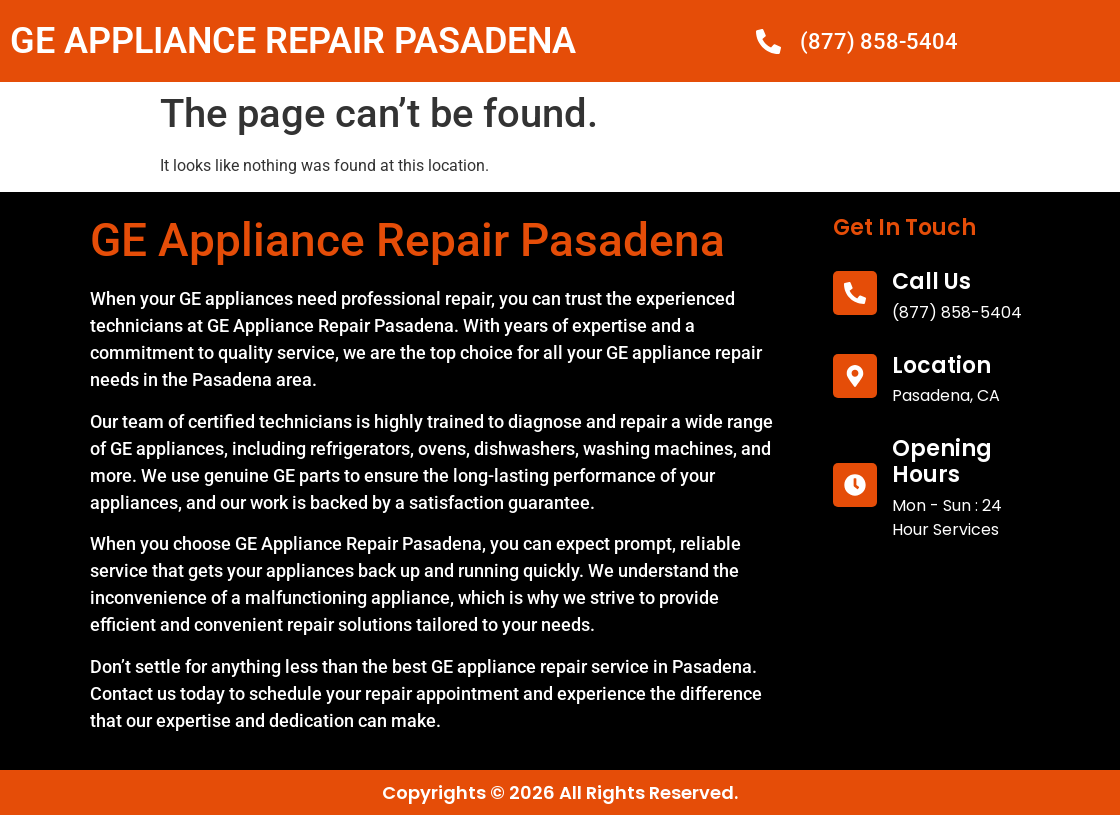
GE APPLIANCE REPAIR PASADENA (293, 41)
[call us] (855, 293)
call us (931, 281)
